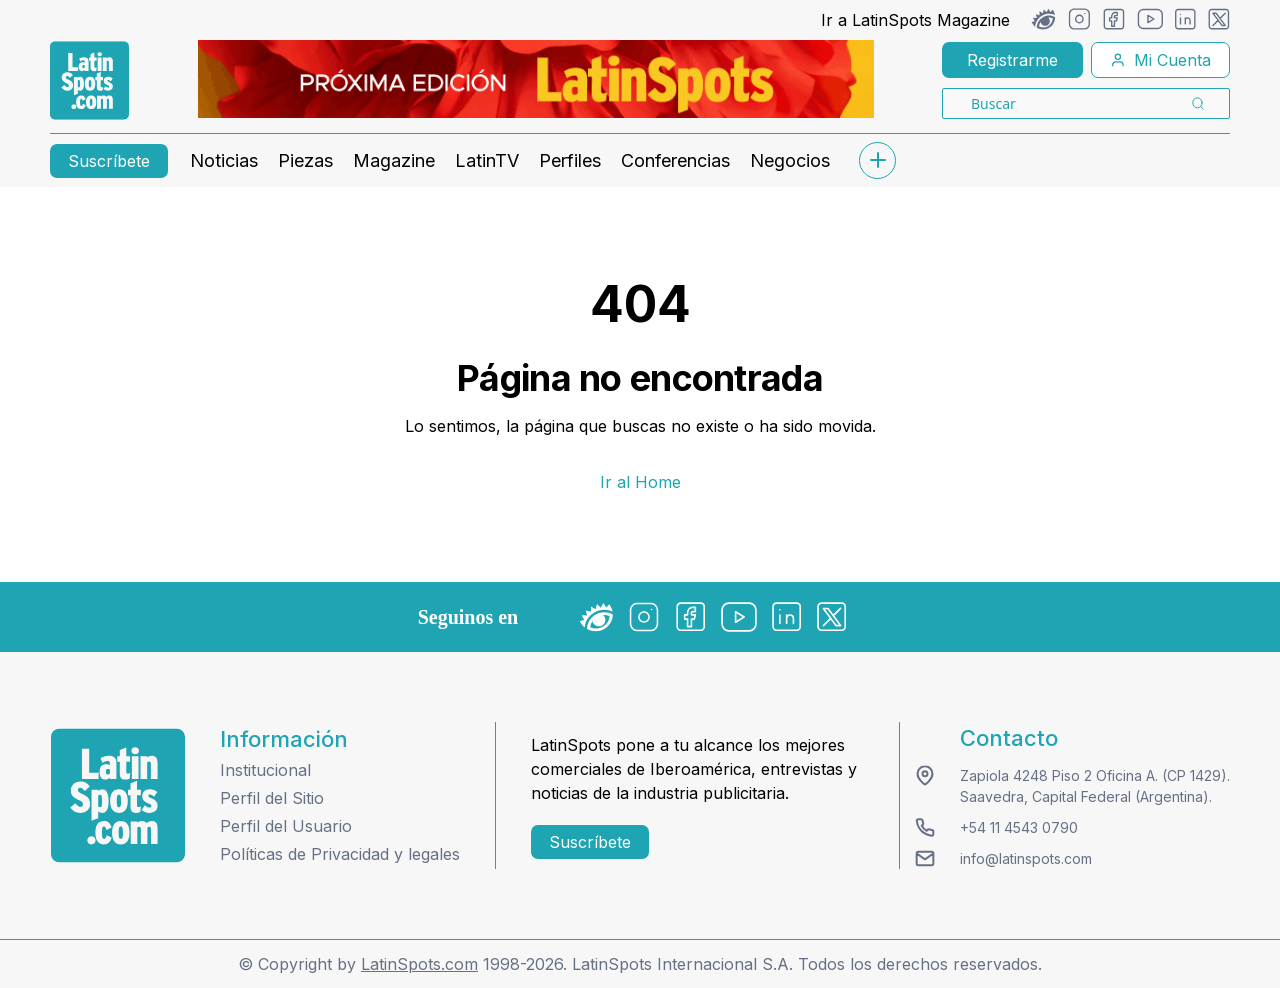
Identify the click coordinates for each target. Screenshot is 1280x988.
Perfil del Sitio (272, 798)
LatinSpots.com (419, 964)
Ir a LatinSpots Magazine (915, 20)
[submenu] (877, 160)
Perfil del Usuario (286, 826)
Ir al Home (640, 482)
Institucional (265, 770)
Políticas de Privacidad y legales (340, 854)
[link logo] (89, 81)
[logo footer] (118, 795)
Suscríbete (109, 161)
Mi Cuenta (1160, 60)
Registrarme (1012, 60)
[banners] (536, 79)
